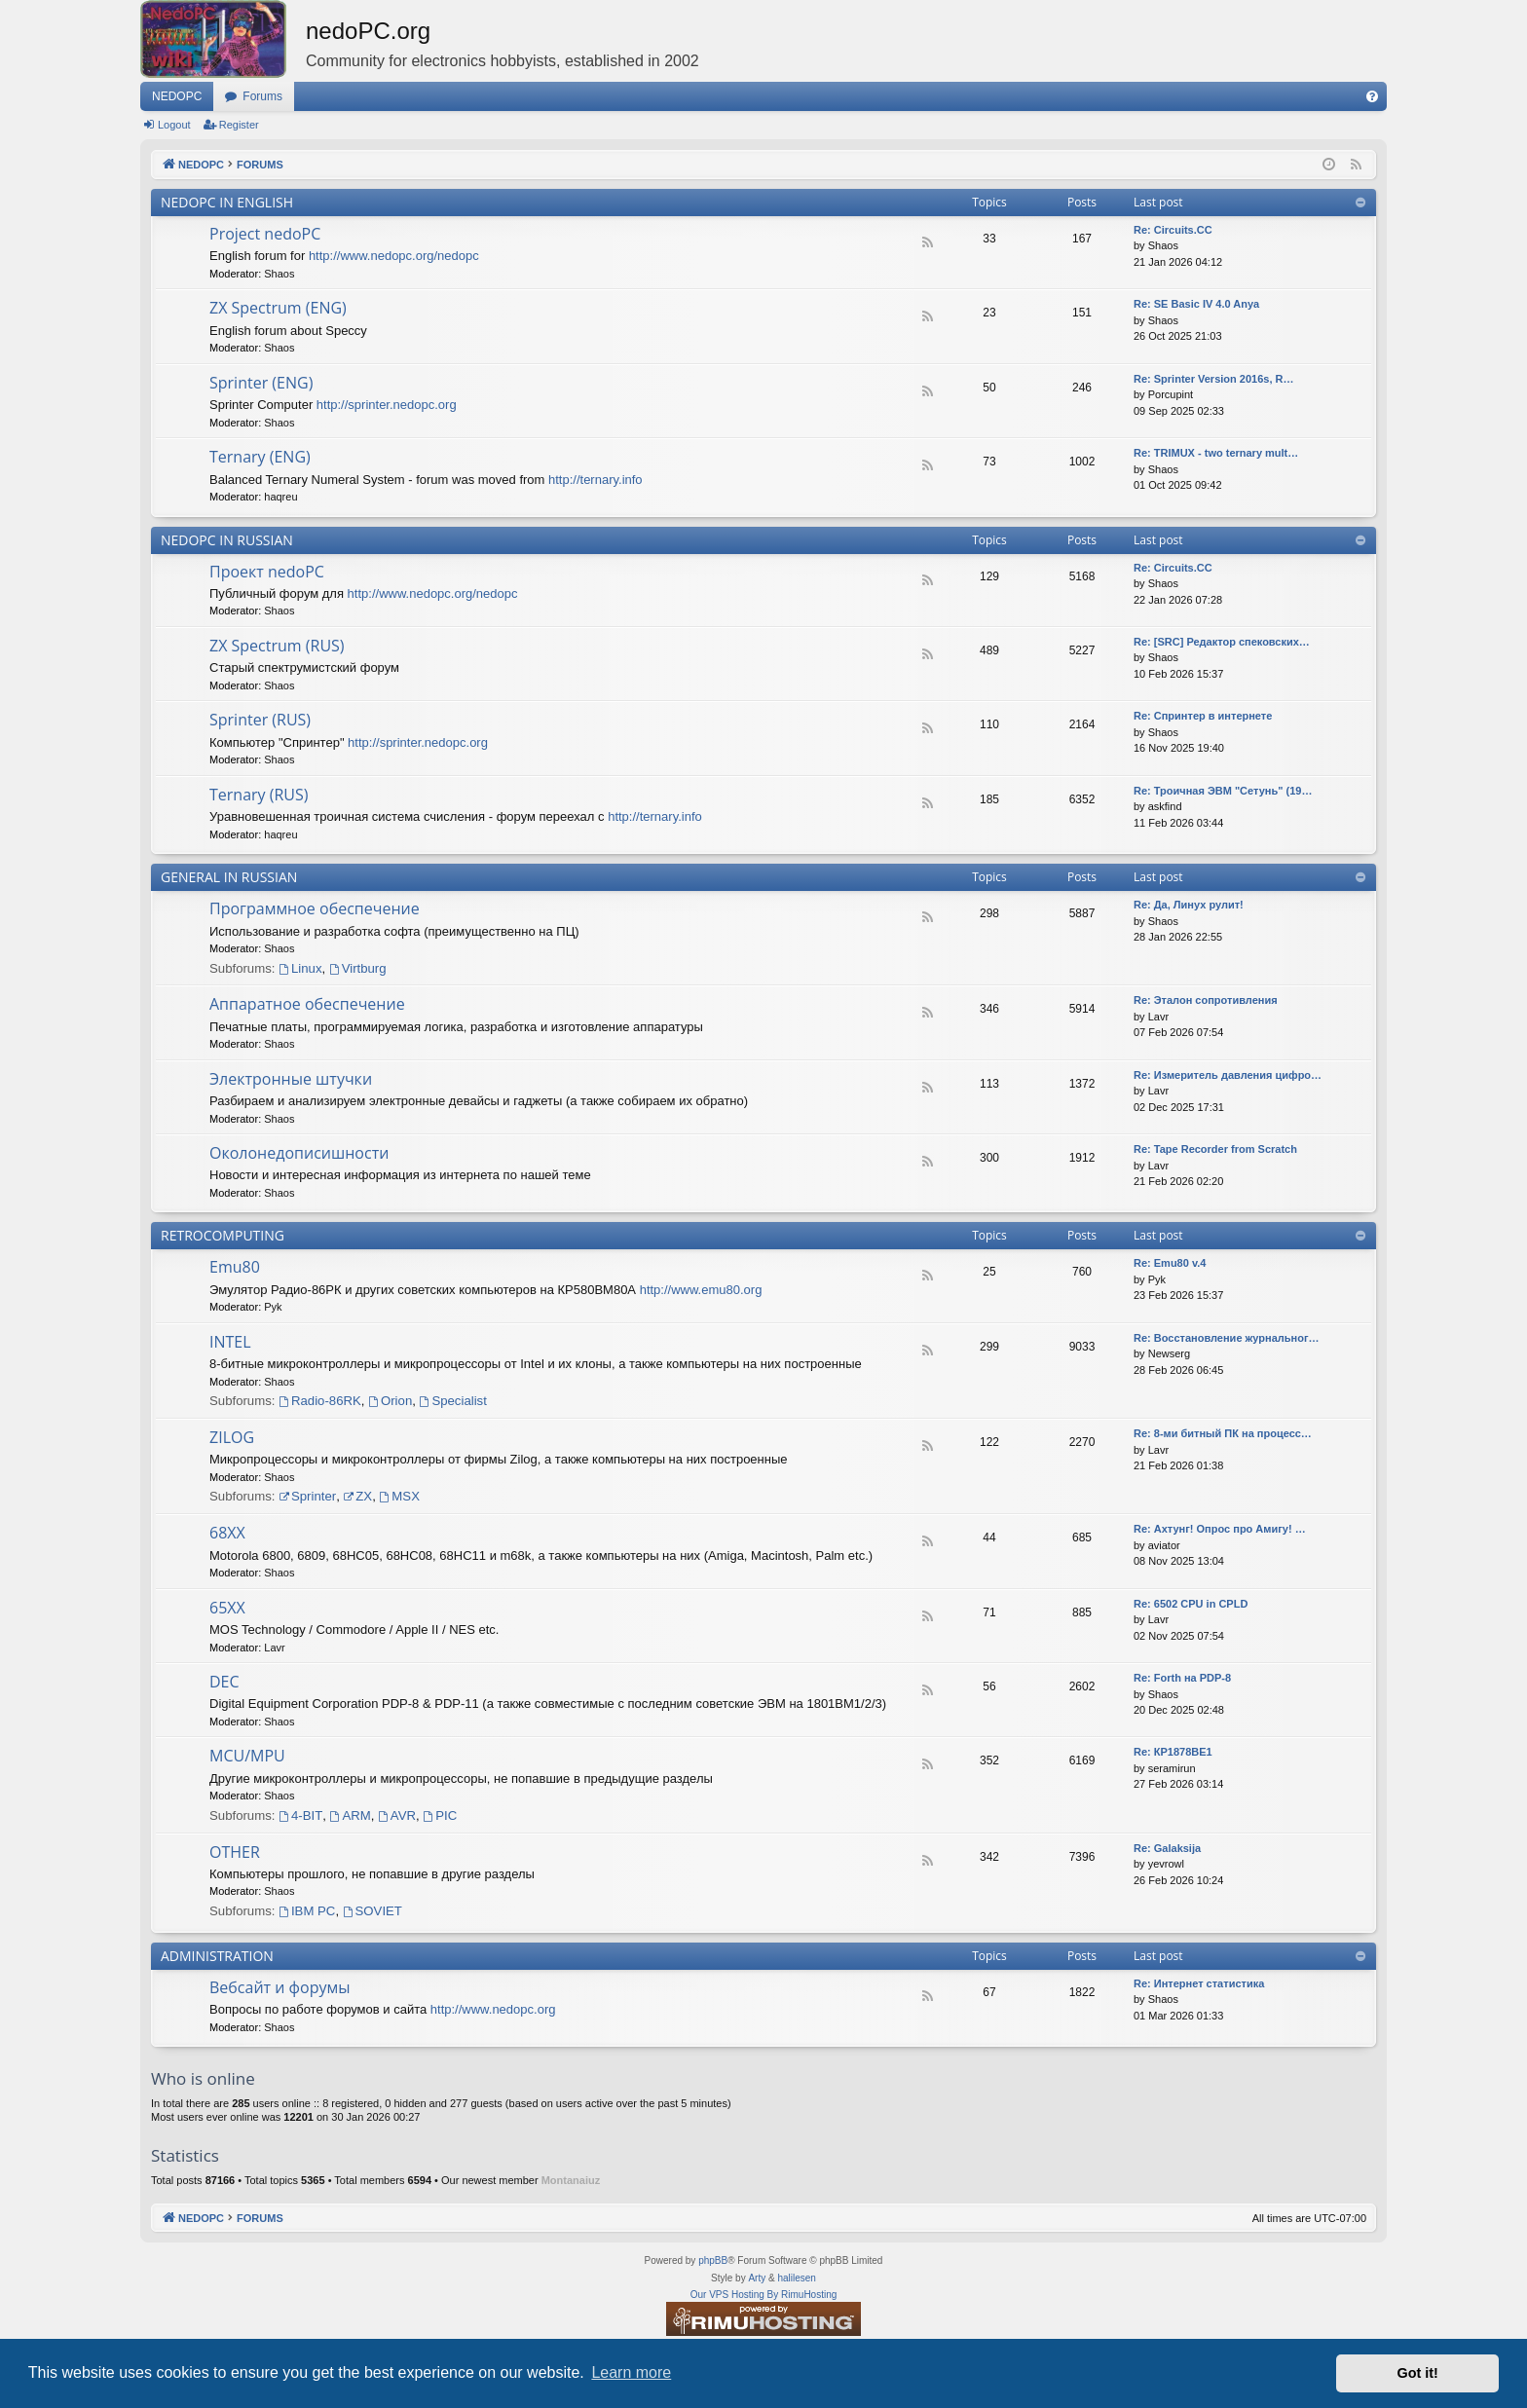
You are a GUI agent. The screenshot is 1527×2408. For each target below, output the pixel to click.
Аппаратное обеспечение (307, 1004)
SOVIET (372, 1911)
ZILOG (231, 1437)
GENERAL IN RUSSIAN (229, 877)
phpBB (712, 2260)
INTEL (230, 1341)
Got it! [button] (1417, 2373)
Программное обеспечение (314, 908)
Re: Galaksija (1167, 1848)
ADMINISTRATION (217, 1955)
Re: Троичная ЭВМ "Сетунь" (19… (1223, 790)
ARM (350, 1815)
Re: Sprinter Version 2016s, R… (1213, 379)
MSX (400, 1496)
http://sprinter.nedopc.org (387, 404)
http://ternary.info (595, 479)
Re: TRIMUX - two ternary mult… (1216, 453)
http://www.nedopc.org (493, 2009)
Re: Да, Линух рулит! (1189, 904)
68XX (227, 1532)
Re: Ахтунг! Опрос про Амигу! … (1220, 1529)
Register (239, 124)
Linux (300, 968)
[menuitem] (1372, 96)
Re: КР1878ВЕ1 (1173, 1752)
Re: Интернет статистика (1199, 1983)
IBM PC (307, 1911)
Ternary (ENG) (260, 456)
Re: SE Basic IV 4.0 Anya (1196, 304)
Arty (756, 2278)
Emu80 (234, 1267)
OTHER (234, 1852)
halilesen (796, 2278)
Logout (174, 124)
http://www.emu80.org (701, 1289)
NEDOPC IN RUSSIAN (227, 540)
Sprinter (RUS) (260, 719)
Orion (390, 1400)
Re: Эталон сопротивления (1206, 1000)
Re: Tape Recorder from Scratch (1215, 1149)
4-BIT (300, 1815)
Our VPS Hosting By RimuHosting (764, 2294)
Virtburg (358, 968)
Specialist (453, 1400)
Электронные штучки (290, 1079)
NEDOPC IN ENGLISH (227, 202)
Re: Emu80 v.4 (1170, 1263)
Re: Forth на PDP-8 (1182, 1678)
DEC (224, 1681)
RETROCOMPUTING (222, 1235)
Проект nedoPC (266, 571)
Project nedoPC (264, 233)
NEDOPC (177, 96)
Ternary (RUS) (259, 794)
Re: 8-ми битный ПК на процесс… (1223, 1433)
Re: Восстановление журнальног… (1227, 1338)
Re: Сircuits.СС (1173, 230)
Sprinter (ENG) (261, 382)
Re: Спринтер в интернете (1203, 716)
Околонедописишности (299, 1153)
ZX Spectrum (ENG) (278, 307)
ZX (357, 1496)
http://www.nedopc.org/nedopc (394, 255)
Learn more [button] (631, 2372)
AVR (397, 1815)
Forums (262, 96)
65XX (227, 1607)
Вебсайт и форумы (279, 1987)
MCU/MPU (247, 1755)
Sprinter (307, 1496)
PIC (440, 1815)
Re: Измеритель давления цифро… (1228, 1075)
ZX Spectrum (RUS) (277, 645)
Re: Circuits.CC (1173, 568)
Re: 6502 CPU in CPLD (1191, 1604)
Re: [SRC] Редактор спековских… (1222, 642)
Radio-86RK (320, 1400)
